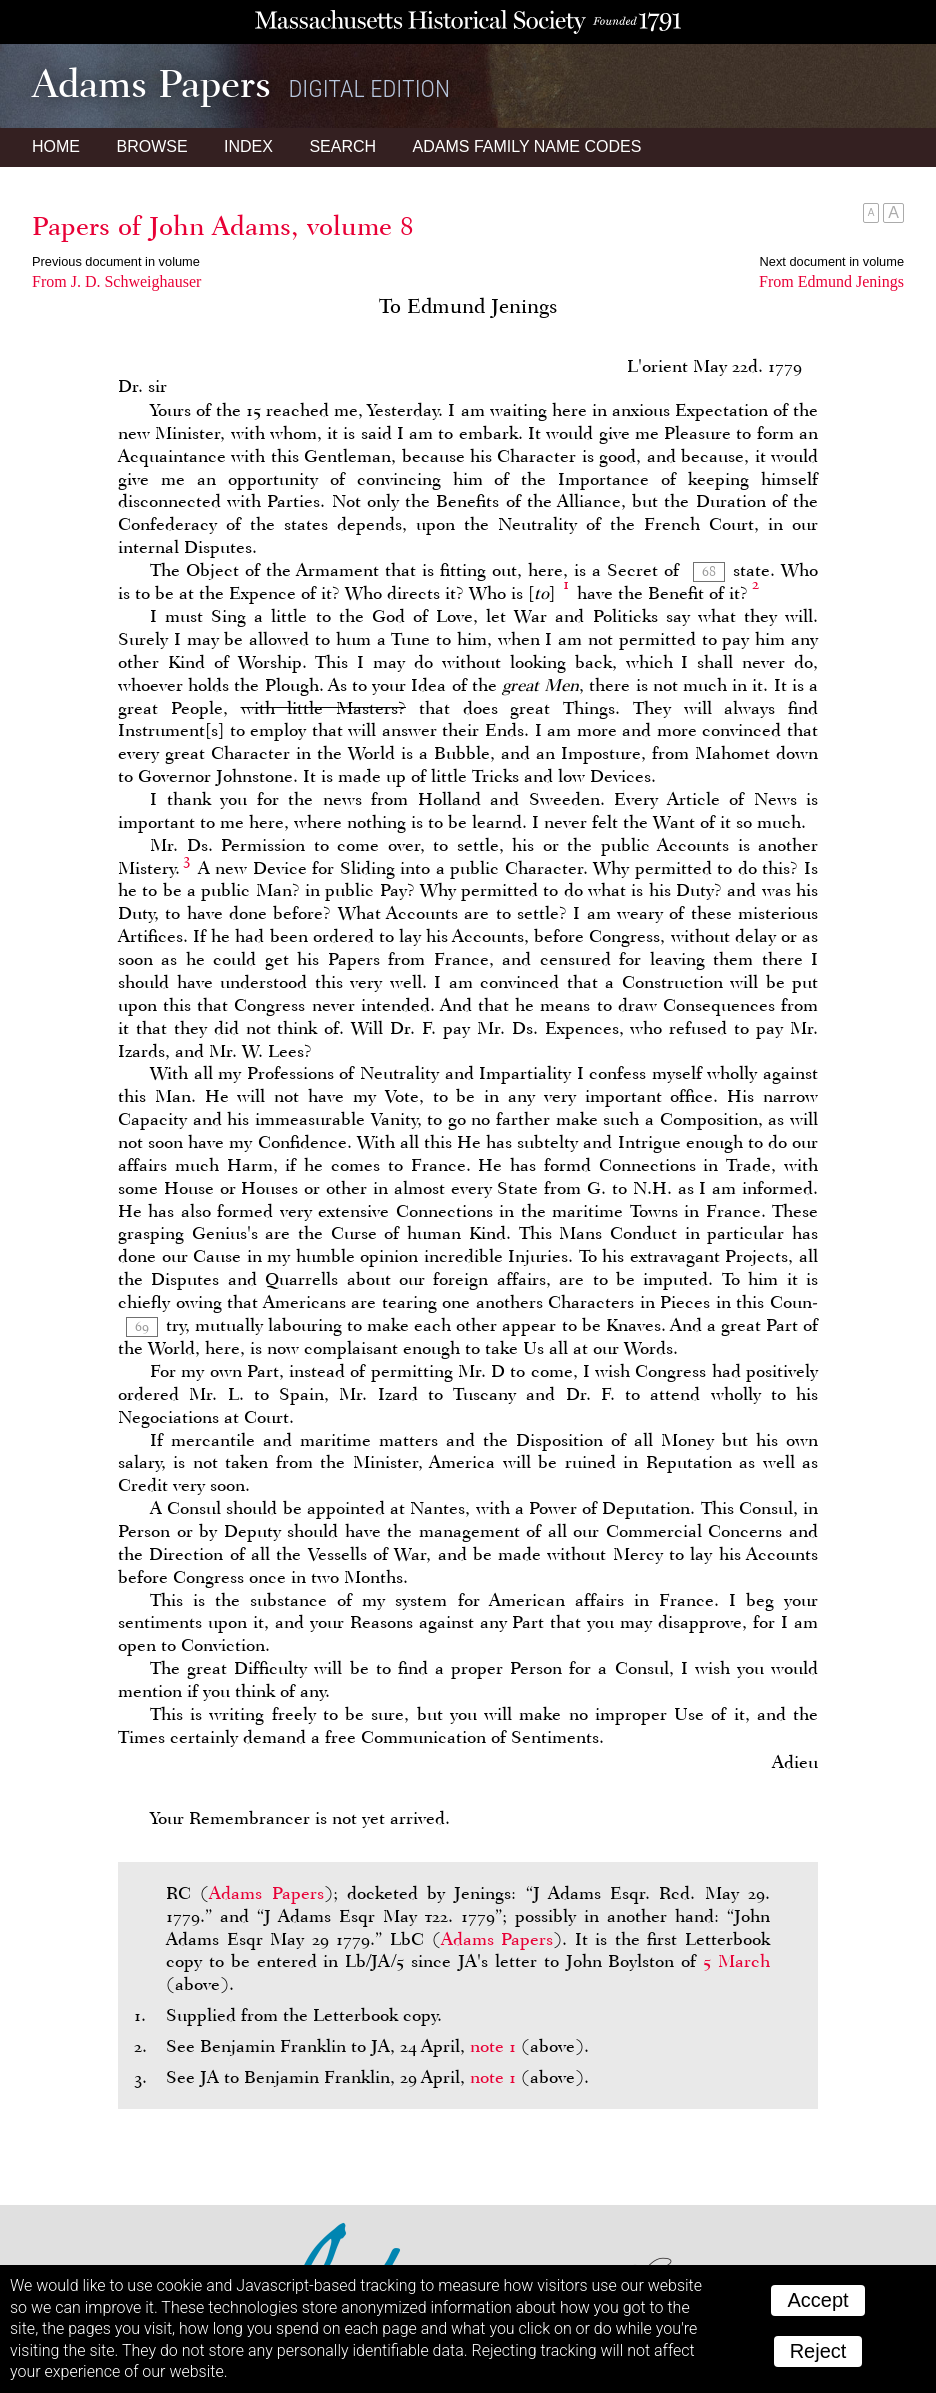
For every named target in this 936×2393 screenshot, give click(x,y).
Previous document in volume (116, 261)
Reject (818, 2351)
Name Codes (527, 146)
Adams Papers (266, 1893)
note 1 (493, 2046)
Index (248, 146)
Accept (817, 2300)
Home (56, 146)
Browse (151, 146)
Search (342, 146)
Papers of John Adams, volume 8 (223, 226)
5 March (736, 1961)
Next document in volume (832, 261)
